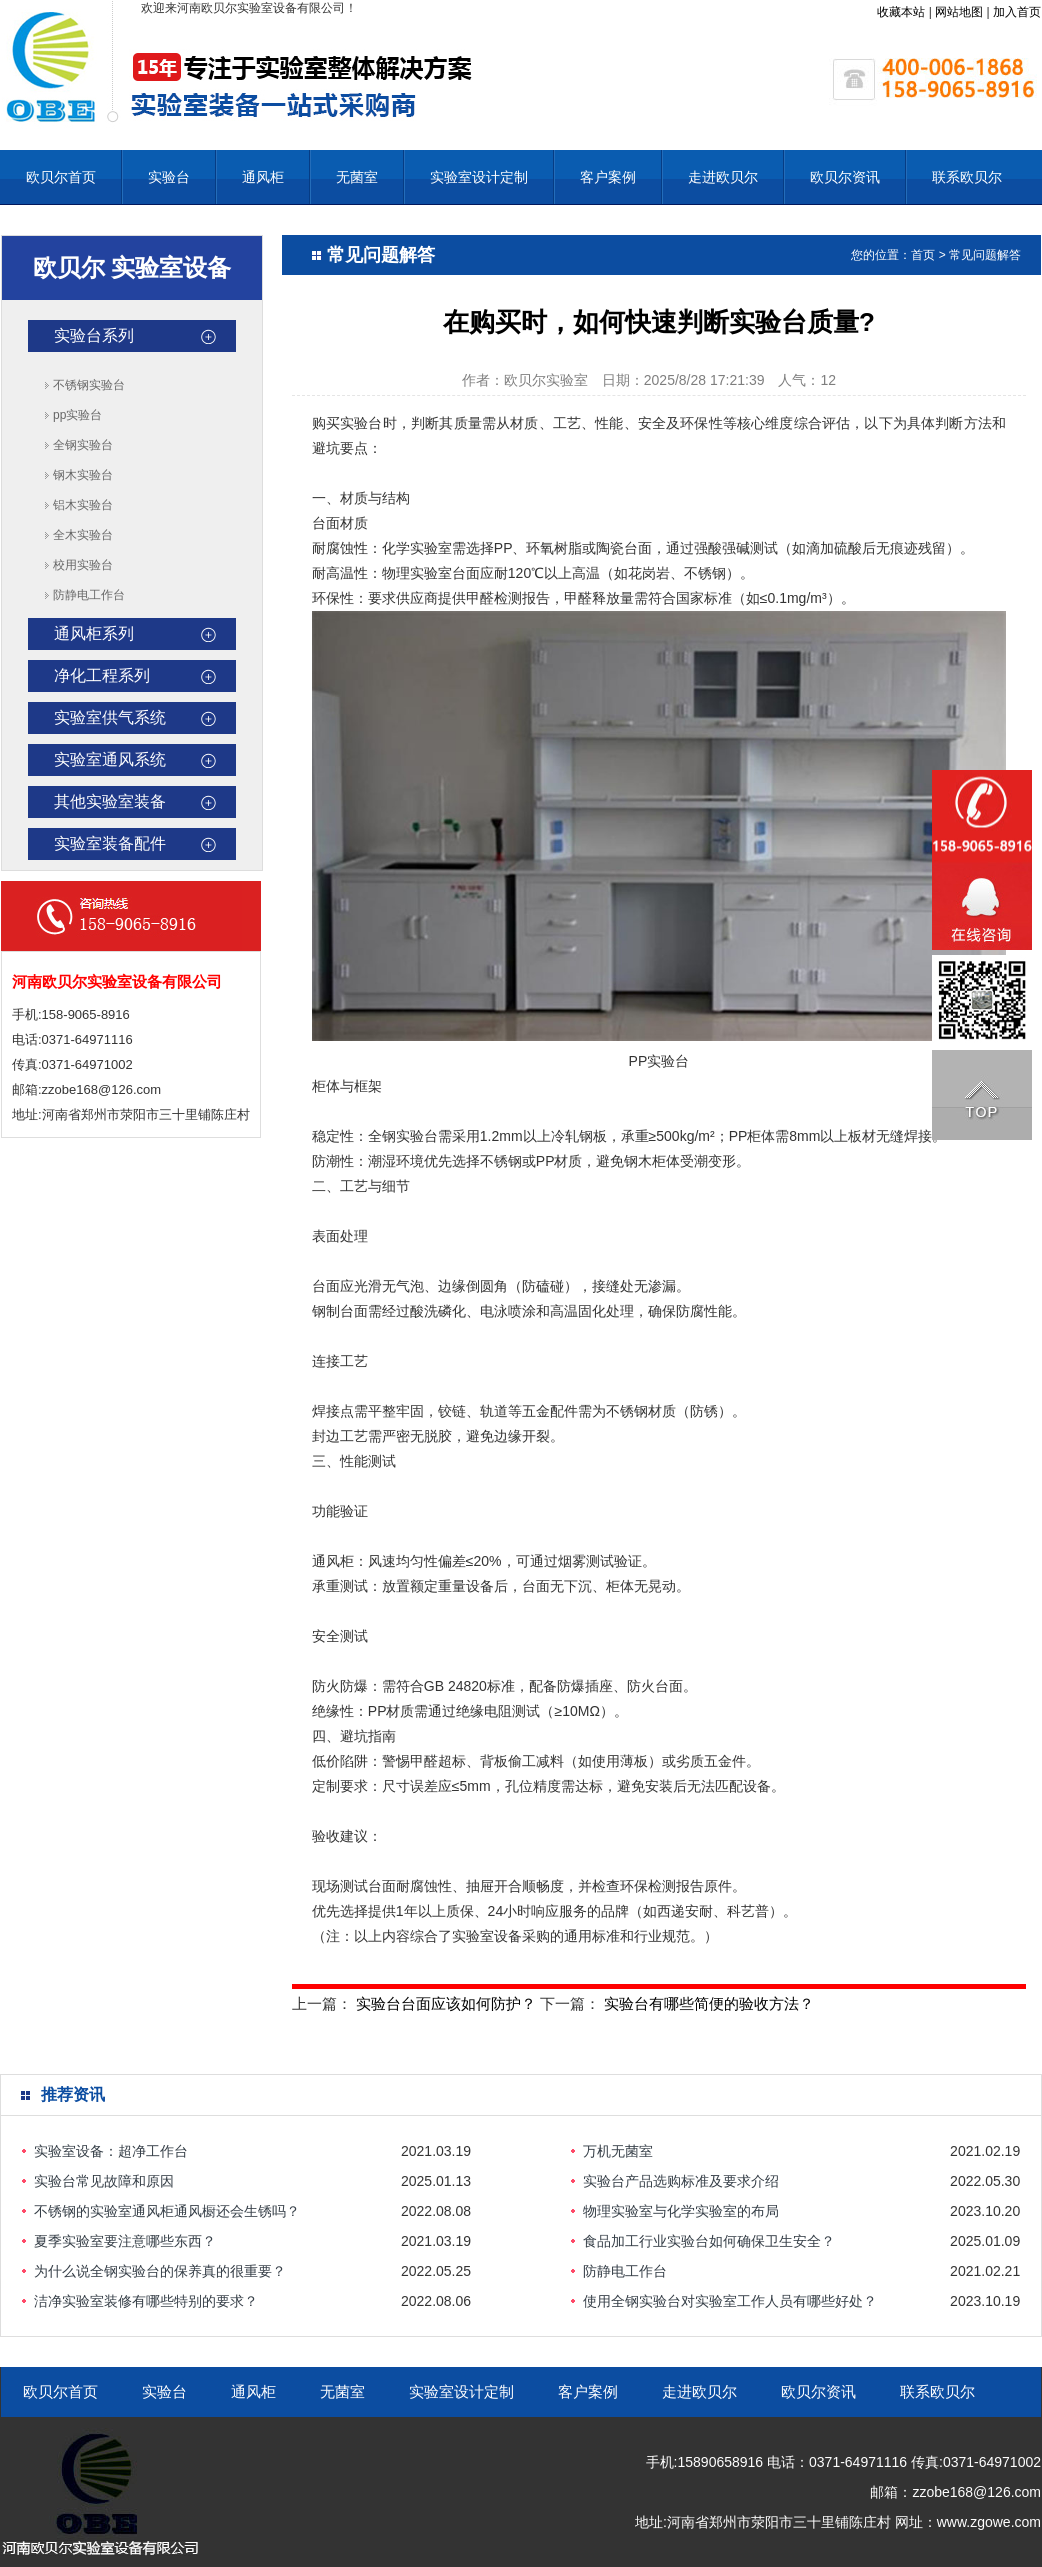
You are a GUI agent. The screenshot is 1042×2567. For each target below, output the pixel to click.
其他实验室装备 (110, 801)
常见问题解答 (985, 255)
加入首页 (1017, 12)
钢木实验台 (83, 475)
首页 (923, 255)
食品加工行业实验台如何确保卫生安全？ (709, 2241)
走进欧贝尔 (723, 177)
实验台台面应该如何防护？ (446, 2003)
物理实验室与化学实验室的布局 (681, 2211)
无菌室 (357, 177)
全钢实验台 (83, 445)
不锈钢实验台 (89, 385)
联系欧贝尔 (967, 177)
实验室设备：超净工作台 (111, 2151)
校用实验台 (83, 565)
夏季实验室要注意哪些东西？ (125, 2241)
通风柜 (263, 177)
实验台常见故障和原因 (104, 2181)
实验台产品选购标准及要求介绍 (681, 2181)
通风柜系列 (94, 633)
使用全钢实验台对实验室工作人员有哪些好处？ (730, 2301)
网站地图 (959, 12)
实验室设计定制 (479, 177)
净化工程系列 (102, 675)
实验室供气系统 (110, 717)
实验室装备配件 (110, 843)
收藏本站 (901, 12)
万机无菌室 (618, 2151)
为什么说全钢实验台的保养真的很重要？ (160, 2271)
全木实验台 (83, 535)
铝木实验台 (83, 505)
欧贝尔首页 (61, 177)
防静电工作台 (89, 595)
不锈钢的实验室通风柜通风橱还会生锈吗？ (167, 2211)
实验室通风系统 (110, 759)
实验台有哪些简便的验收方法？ (709, 2003)
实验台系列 (94, 335)
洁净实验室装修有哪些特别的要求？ (146, 2301)
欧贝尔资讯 (845, 177)
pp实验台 (77, 415)
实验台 (169, 177)
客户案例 (608, 177)
